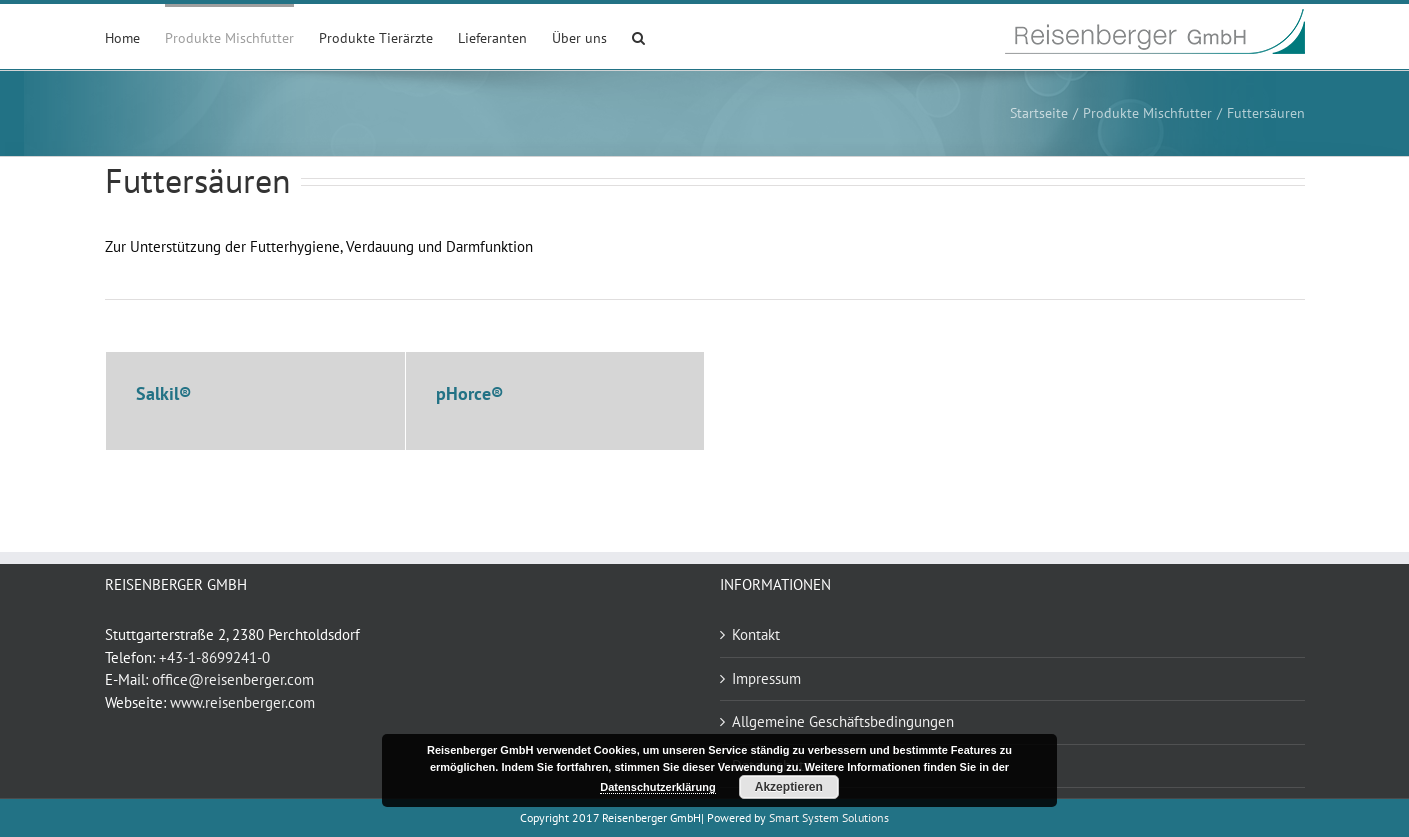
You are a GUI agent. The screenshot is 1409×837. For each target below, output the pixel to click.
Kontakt (756, 634)
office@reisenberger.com (233, 679)
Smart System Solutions (829, 817)
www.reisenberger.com (242, 702)
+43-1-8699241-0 (214, 657)
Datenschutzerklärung (658, 787)
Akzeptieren (789, 787)
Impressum (766, 678)
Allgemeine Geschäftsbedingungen (843, 721)
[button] (638, 36)
